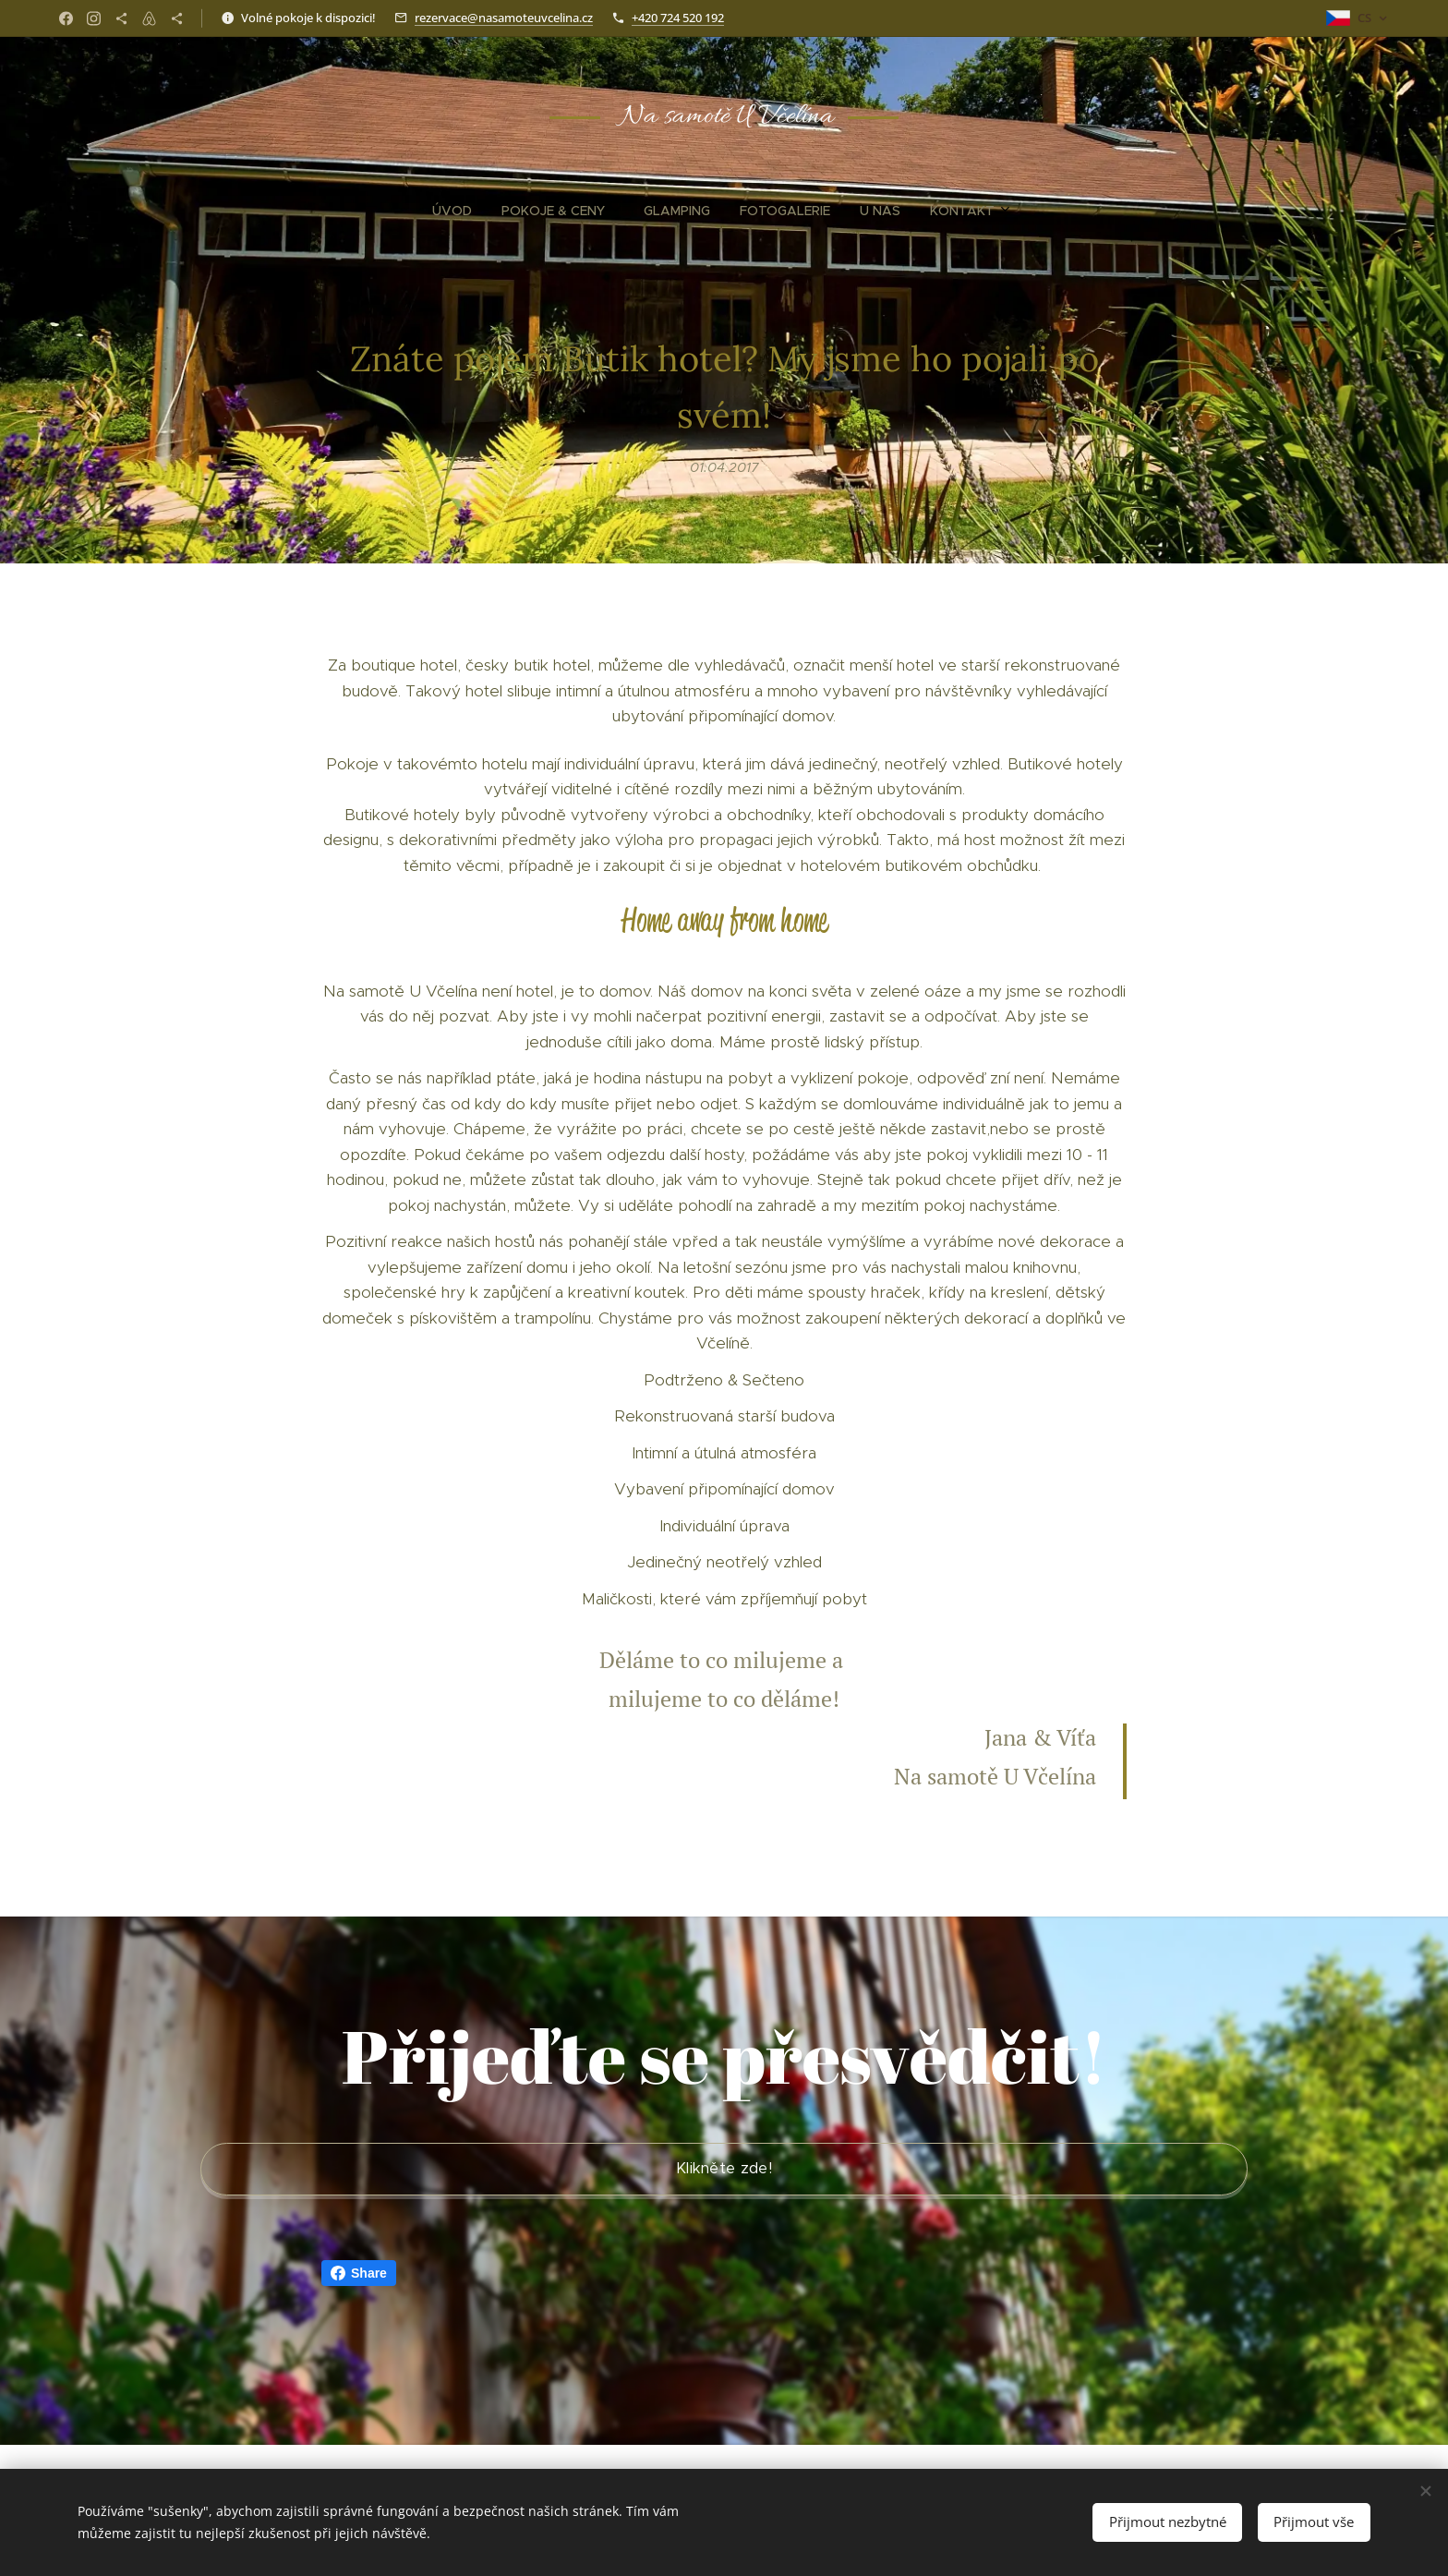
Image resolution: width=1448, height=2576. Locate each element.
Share (359, 2273)
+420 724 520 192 (678, 17)
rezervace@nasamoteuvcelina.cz (504, 17)
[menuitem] (642, 210)
